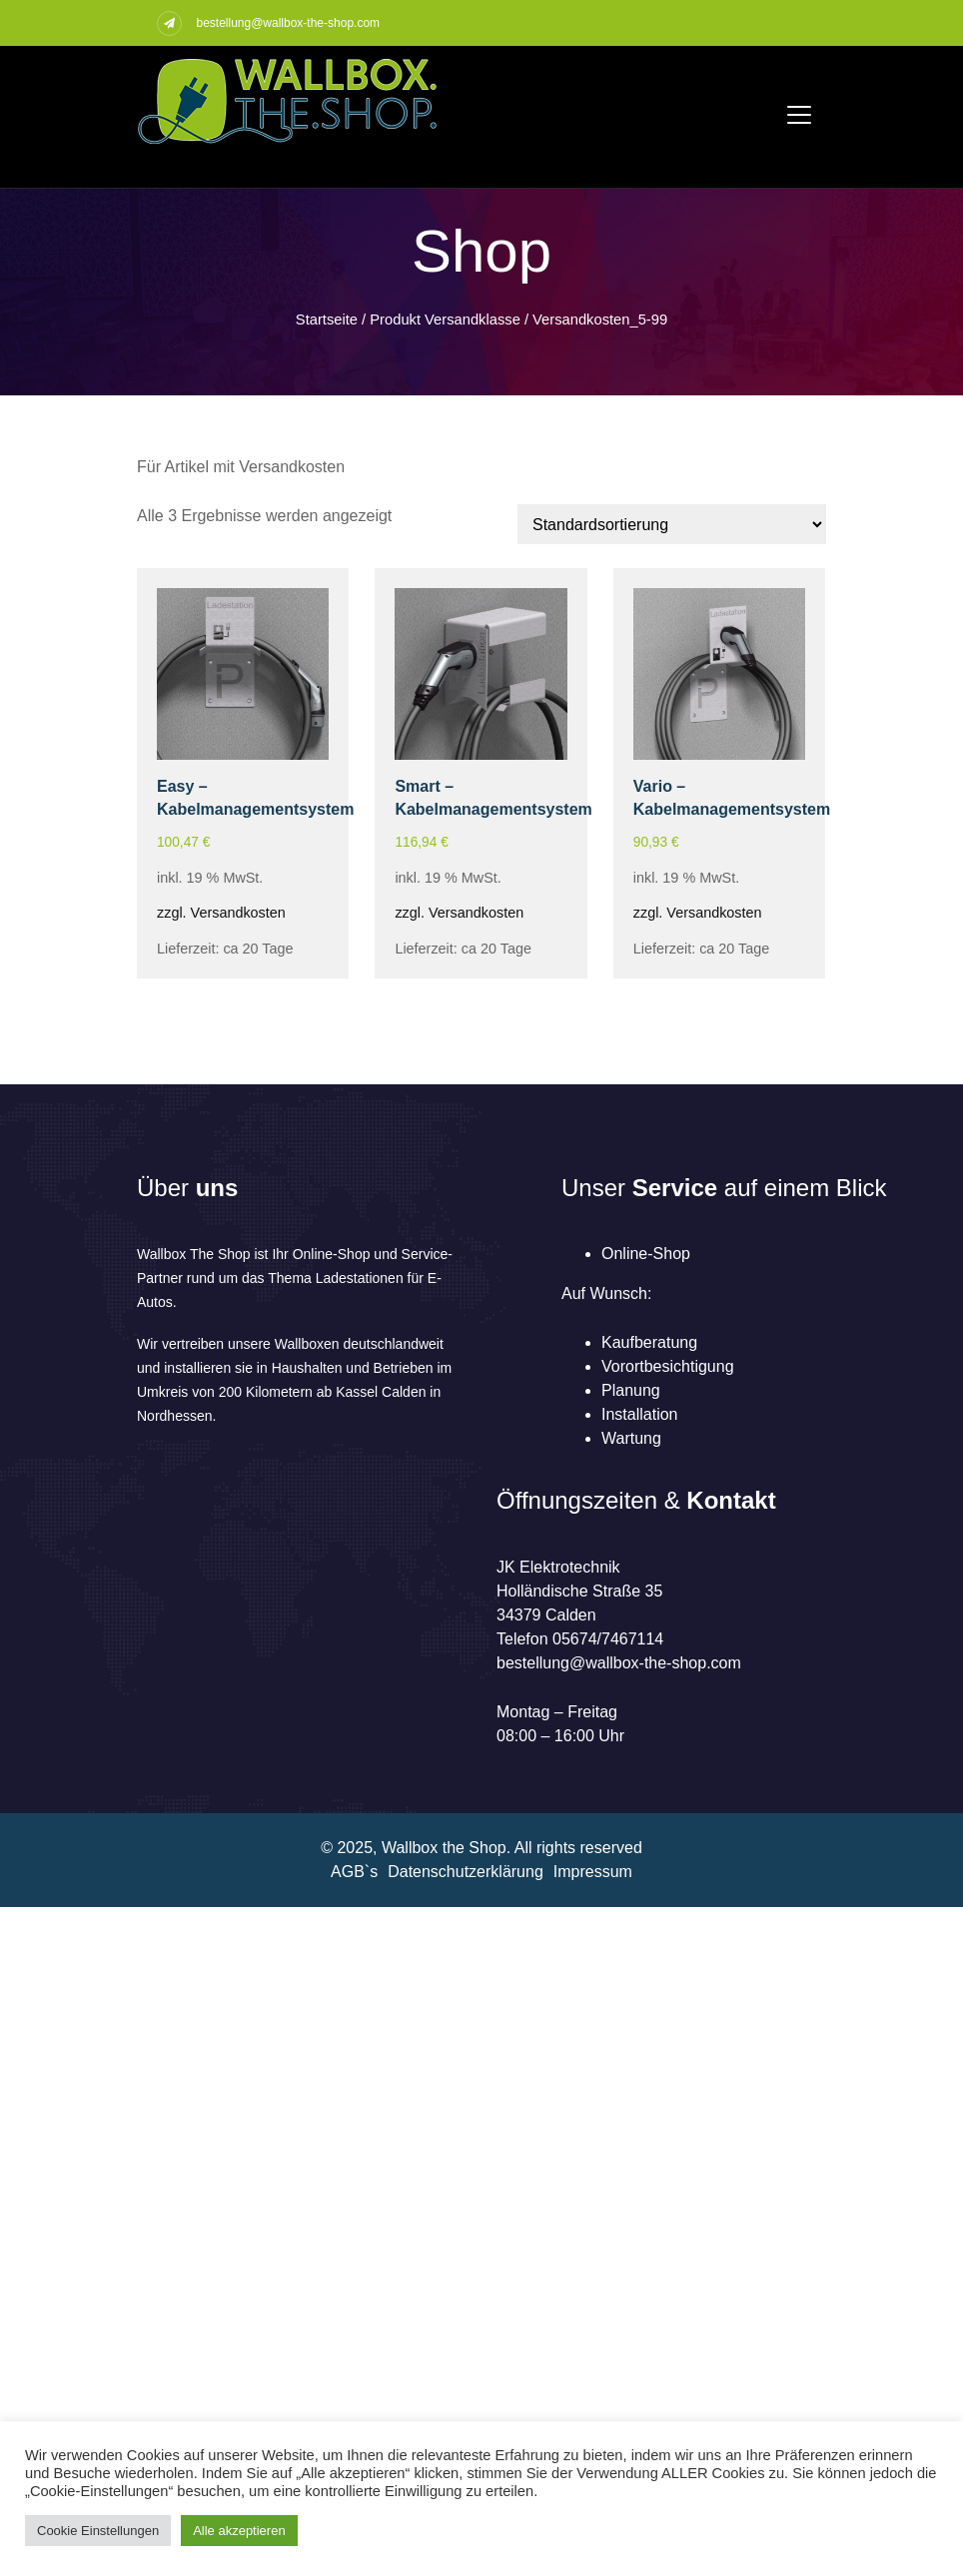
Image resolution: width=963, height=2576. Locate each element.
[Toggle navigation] (799, 115)
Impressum (592, 1871)
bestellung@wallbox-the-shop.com (288, 23)
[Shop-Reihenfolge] (671, 524)
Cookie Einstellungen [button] (98, 2530)
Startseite (327, 319)
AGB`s (354, 1871)
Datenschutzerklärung (465, 1871)
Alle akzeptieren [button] (239, 2530)
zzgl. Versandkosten (221, 913)
